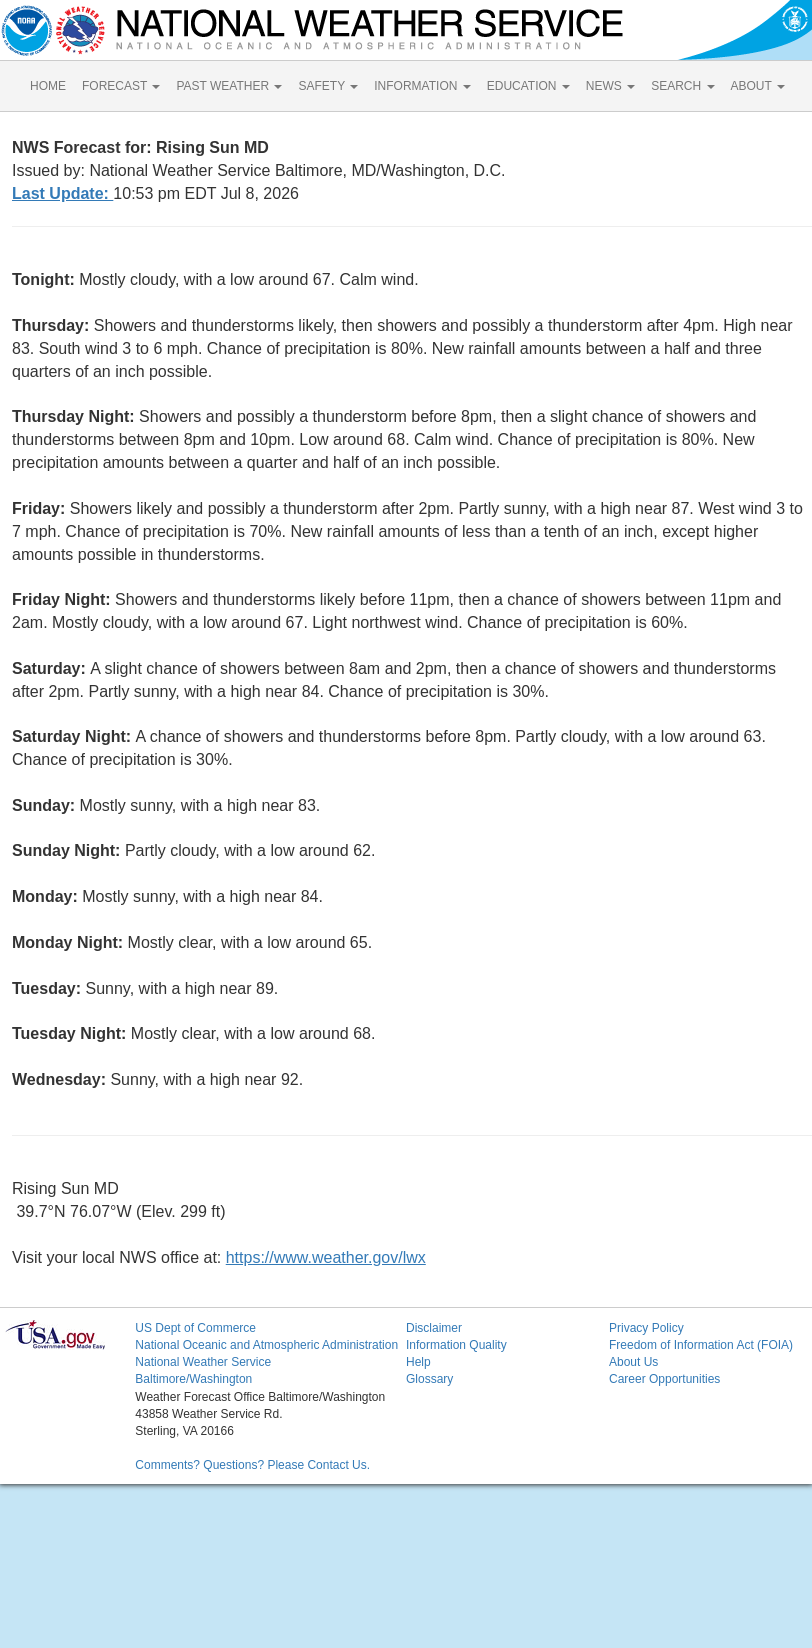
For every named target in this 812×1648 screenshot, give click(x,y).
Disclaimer (434, 1328)
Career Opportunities (664, 1379)
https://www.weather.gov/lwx (326, 1257)
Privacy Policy (646, 1328)
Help (418, 1362)
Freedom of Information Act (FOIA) (701, 1345)
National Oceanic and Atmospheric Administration (266, 1345)
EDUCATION (528, 86)
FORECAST (121, 86)
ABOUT (758, 86)
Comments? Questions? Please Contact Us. (252, 1465)
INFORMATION (422, 86)
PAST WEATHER (229, 86)
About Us (633, 1362)
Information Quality (456, 1345)
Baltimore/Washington (193, 1379)
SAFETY (328, 86)
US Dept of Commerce (195, 1328)
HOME (48, 86)
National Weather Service (203, 1362)
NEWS (610, 86)
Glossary (429, 1379)
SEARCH (682, 86)
